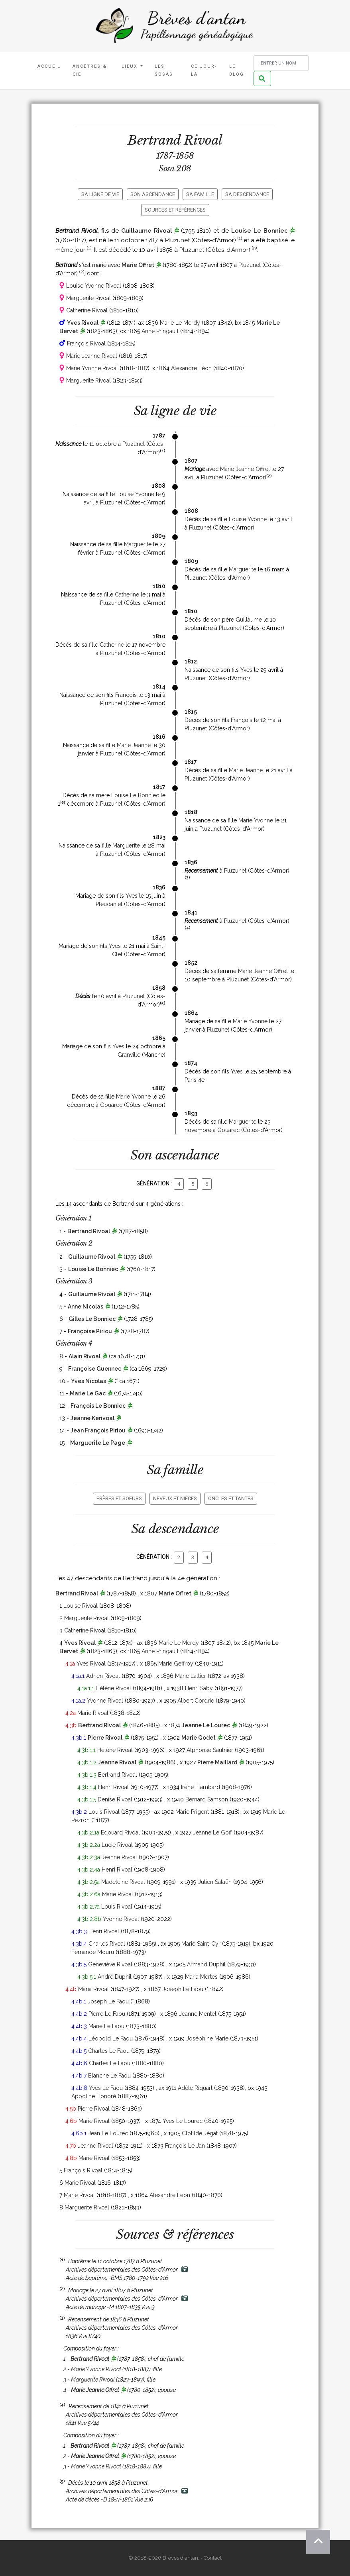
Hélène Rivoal (113, 1688)
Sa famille (200, 194)
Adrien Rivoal (103, 1676)
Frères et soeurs (119, 1498)
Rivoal (203, 140)
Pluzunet (177, 240)
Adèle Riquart (195, 2088)
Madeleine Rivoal (123, 1882)
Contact (213, 2558)
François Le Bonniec (98, 1406)
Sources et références (175, 210)
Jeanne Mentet (197, 2014)
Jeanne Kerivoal (92, 1418)
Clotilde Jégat (200, 2133)
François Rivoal (86, 343)
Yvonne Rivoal (105, 1700)
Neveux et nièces (175, 1498)
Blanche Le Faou (109, 2075)
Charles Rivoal (106, 1943)
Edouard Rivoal (120, 1832)
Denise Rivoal (115, 1799)
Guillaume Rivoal (146, 230)
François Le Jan (185, 2145)
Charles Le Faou (109, 2051)
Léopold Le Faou (110, 2038)
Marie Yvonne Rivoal (92, 368)
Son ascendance (152, 194)
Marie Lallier (190, 1676)
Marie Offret (138, 265)
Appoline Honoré (93, 2096)
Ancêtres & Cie (90, 70)
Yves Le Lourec (183, 2121)
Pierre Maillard (217, 1762)
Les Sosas (164, 70)
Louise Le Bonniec (259, 230)
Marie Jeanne (134, 745)
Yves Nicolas (88, 1381)
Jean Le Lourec (108, 2133)
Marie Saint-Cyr (200, 1943)
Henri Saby (199, 1688)
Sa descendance (247, 194)
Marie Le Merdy (180, 323)
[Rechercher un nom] (281, 63)
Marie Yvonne (255, 820)
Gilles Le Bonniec (92, 1319)
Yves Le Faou (106, 2088)
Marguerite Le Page (97, 1443)
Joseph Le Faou (182, 1989)
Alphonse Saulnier (210, 1750)
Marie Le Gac (88, 1393)
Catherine (127, 594)
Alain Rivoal (84, 1356)
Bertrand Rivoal (88, 1231)
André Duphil (115, 1977)
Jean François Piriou (98, 1430)
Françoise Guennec (94, 1368)
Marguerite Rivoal (88, 298)
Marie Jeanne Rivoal (91, 356)
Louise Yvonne (135, 494)
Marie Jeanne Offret (245, 469)
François (126, 695)
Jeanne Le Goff (212, 1832)
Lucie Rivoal (117, 1845)
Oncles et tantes (231, 1498)
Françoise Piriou (90, 1331)
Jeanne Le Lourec (206, 1725)
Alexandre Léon (191, 368)
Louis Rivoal (104, 1812)
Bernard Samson (206, 1799)
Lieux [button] (131, 66)
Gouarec (111, 1105)
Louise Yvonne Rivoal (93, 286)
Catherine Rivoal (87, 310)
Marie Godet (198, 1737)
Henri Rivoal (113, 1787)
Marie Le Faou (106, 2026)
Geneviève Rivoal (110, 1964)
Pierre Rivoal (105, 1737)
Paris (191, 1080)
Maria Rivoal (93, 1989)
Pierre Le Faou (106, 2014)
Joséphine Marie (207, 2038)
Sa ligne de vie (100, 194)
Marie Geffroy (175, 1663)
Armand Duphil (206, 1964)
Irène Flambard (200, 1787)
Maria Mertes (201, 1977)
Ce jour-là (204, 70)
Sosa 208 (175, 168)
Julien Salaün (215, 1882)
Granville (129, 1055)
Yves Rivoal (82, 323)
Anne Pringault (160, 331)
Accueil (49, 66)
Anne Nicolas (85, 1306)
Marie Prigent (192, 1812)
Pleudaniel (109, 904)
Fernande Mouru (92, 1952)
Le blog (236, 70)
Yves (246, 670)
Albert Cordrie (195, 1700)
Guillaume (249, 619)
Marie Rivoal (92, 1713)
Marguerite (137, 544)
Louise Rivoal (80, 1606)
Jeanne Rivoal (117, 1762)
